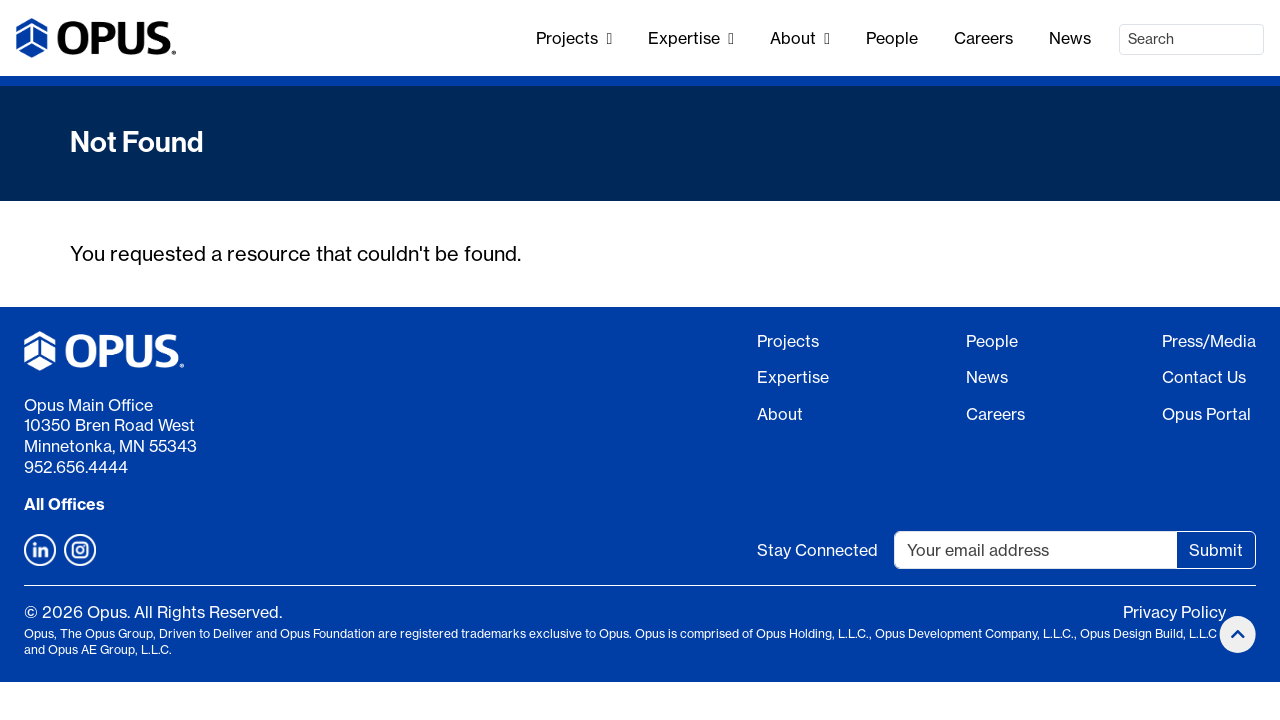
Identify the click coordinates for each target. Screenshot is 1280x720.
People (892, 38)
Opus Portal (1206, 414)
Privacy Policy (1174, 612)
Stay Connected (817, 550)
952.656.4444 (76, 467)
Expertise (691, 38)
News (1070, 38)
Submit (1216, 550)
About (800, 38)
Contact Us (1204, 377)
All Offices (64, 504)
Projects (574, 38)
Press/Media (1209, 341)
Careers (983, 38)
